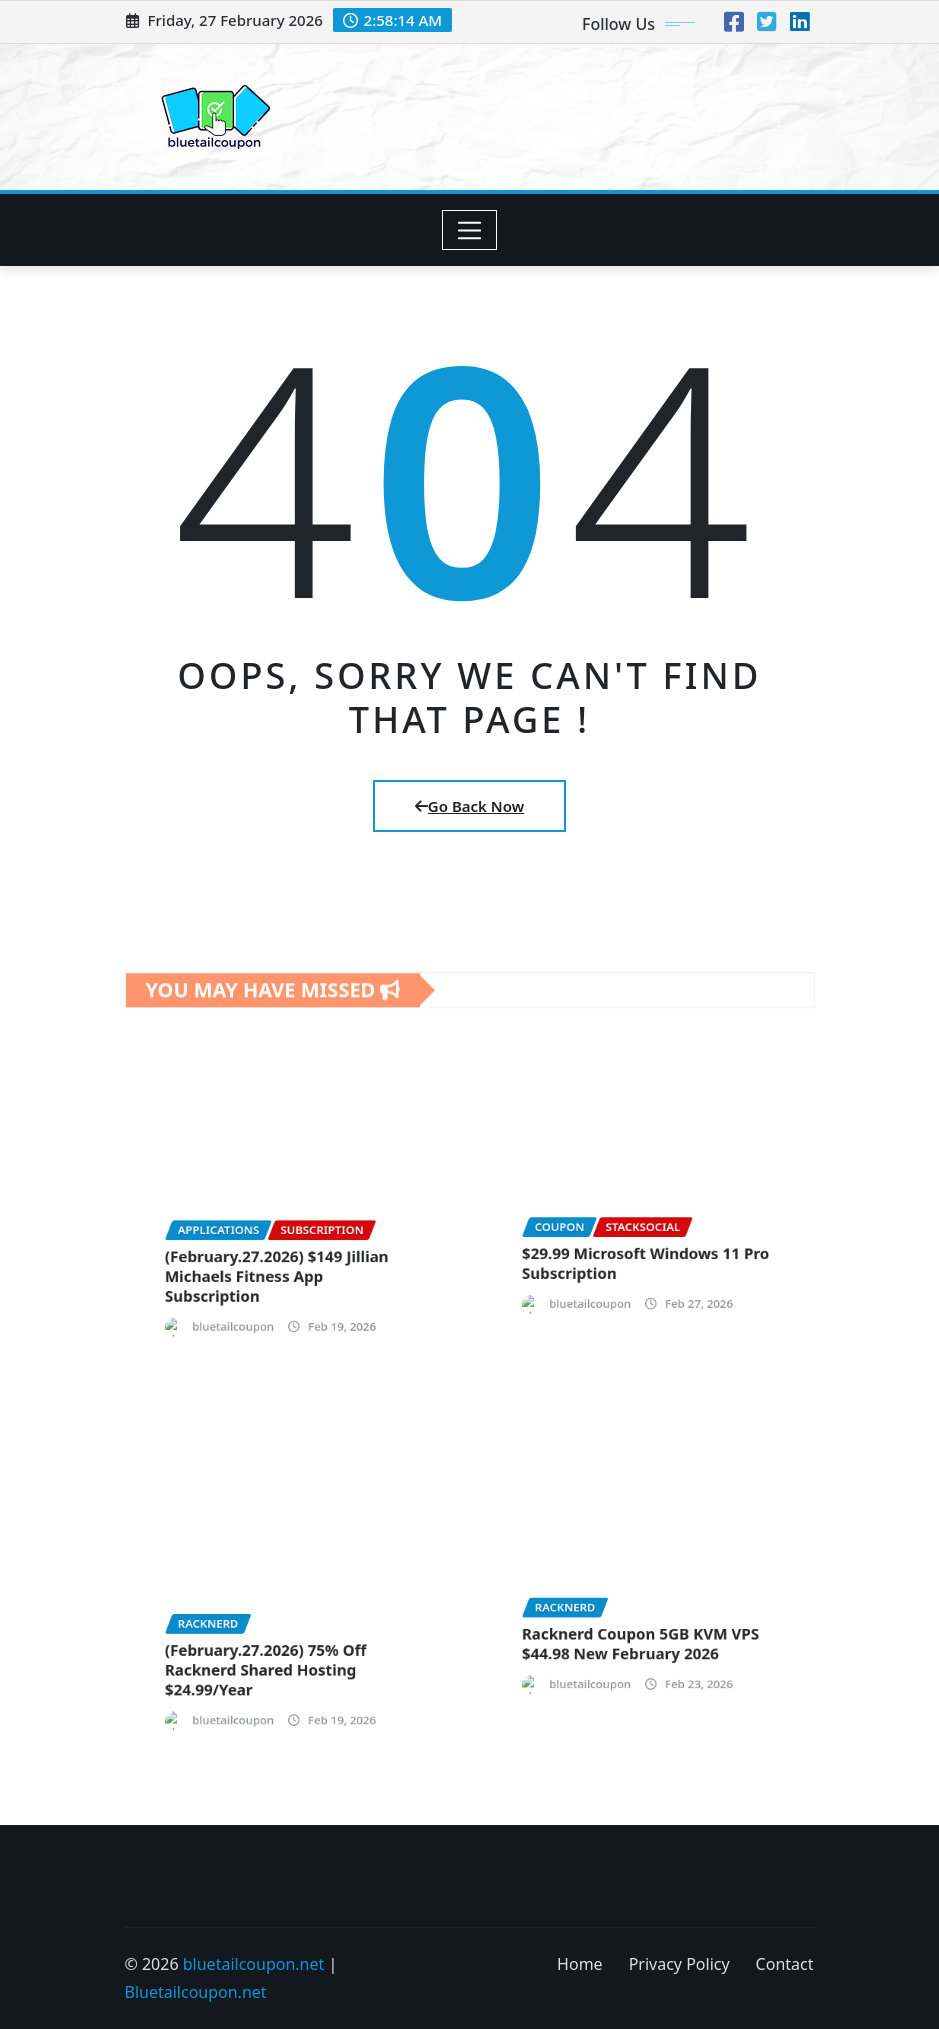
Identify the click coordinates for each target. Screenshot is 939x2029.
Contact (785, 1964)
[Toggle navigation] (469, 230)
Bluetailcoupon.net (196, 1992)
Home (580, 1964)
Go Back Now (469, 806)
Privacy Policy (679, 1964)
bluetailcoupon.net (254, 1964)
